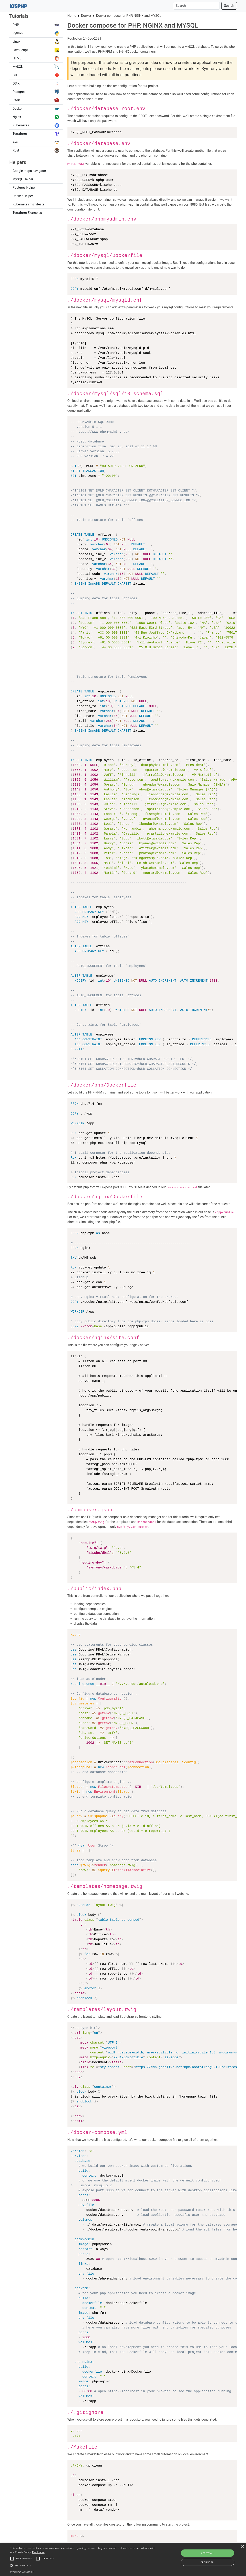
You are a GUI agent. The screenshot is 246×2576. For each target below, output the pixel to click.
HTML (36, 58)
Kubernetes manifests (28, 204)
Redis (36, 100)
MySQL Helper (23, 179)
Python (36, 33)
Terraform (36, 133)
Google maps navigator (29, 171)
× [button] (242, 2546)
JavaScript (36, 50)
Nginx (36, 117)
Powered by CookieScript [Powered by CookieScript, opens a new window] (22, 2572)
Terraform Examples (27, 213)
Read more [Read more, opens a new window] (38, 2552)
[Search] (196, 6)
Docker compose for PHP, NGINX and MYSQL (128, 16)
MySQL (36, 66)
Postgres (36, 91)
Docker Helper (23, 196)
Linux (36, 41)
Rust (36, 150)
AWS (36, 142)
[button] (12, 2559)
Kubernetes (36, 125)
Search (229, 6)
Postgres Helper (24, 187)
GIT (36, 75)
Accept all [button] (207, 2553)
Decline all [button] (208, 2562)
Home (71, 16)
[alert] (123, 2559)
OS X (36, 83)
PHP (36, 24)
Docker (36, 108)
